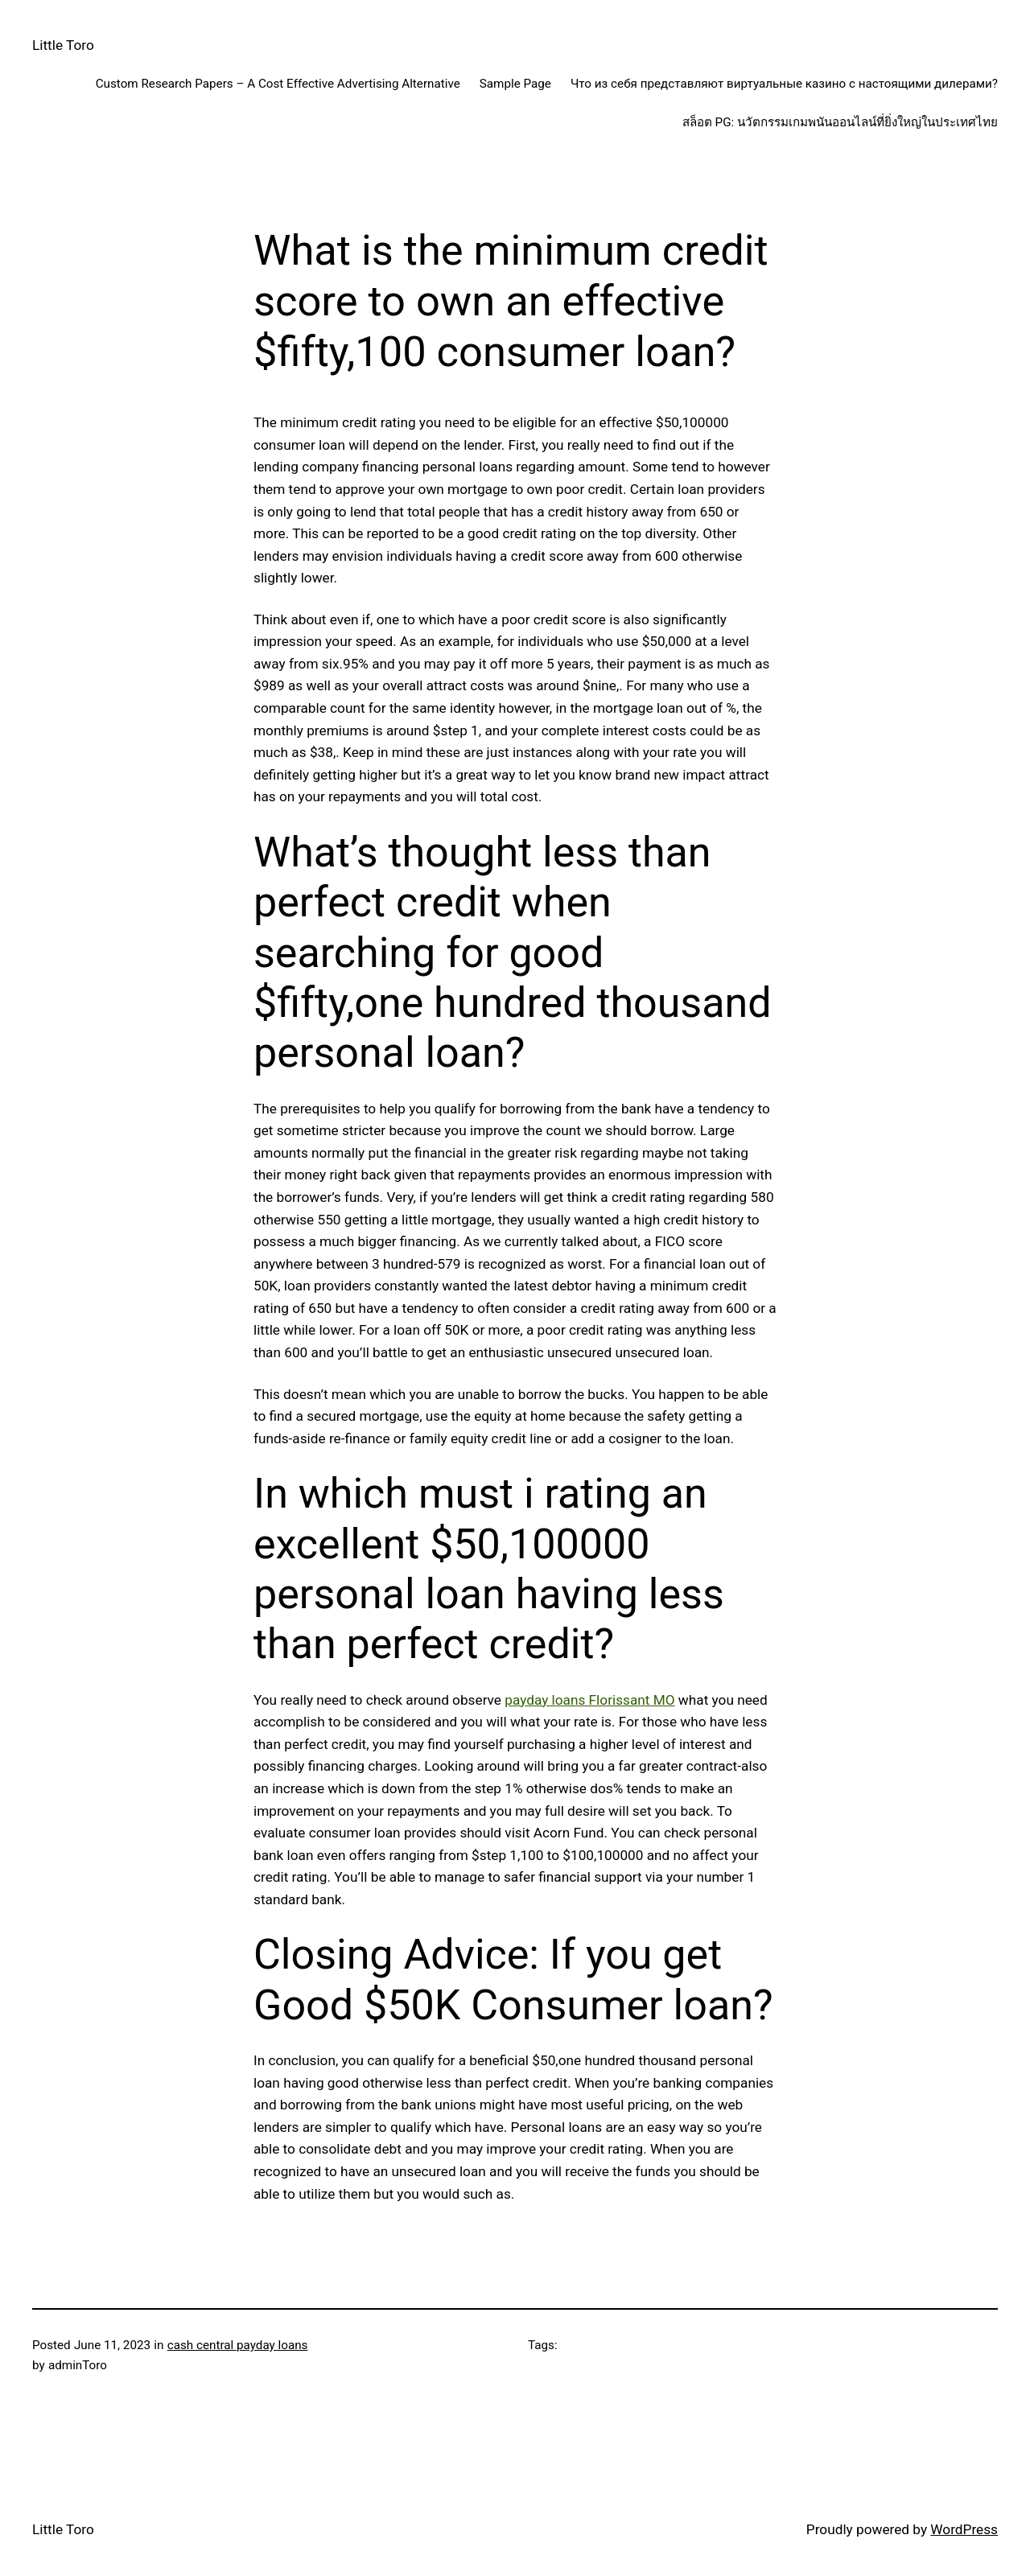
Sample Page (515, 83)
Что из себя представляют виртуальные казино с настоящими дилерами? (784, 83)
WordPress (964, 2529)
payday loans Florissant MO (589, 1700)
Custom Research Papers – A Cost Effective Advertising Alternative (278, 83)
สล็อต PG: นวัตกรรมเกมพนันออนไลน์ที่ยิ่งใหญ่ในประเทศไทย (840, 122)
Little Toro (63, 45)
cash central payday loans (237, 2345)
